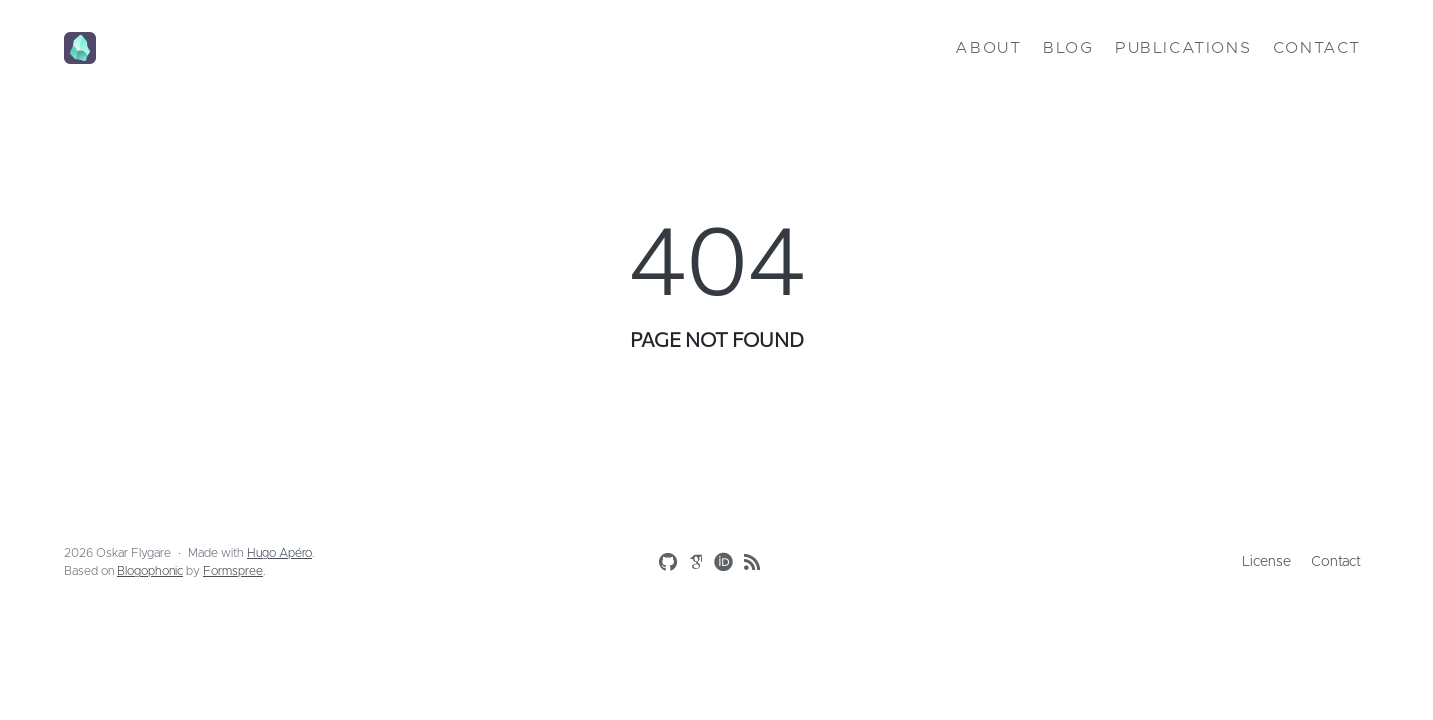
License (1266, 562)
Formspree (233, 571)
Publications (1183, 48)
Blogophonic (150, 571)
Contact (1317, 48)
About (988, 48)
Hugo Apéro (279, 553)
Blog (1068, 48)
